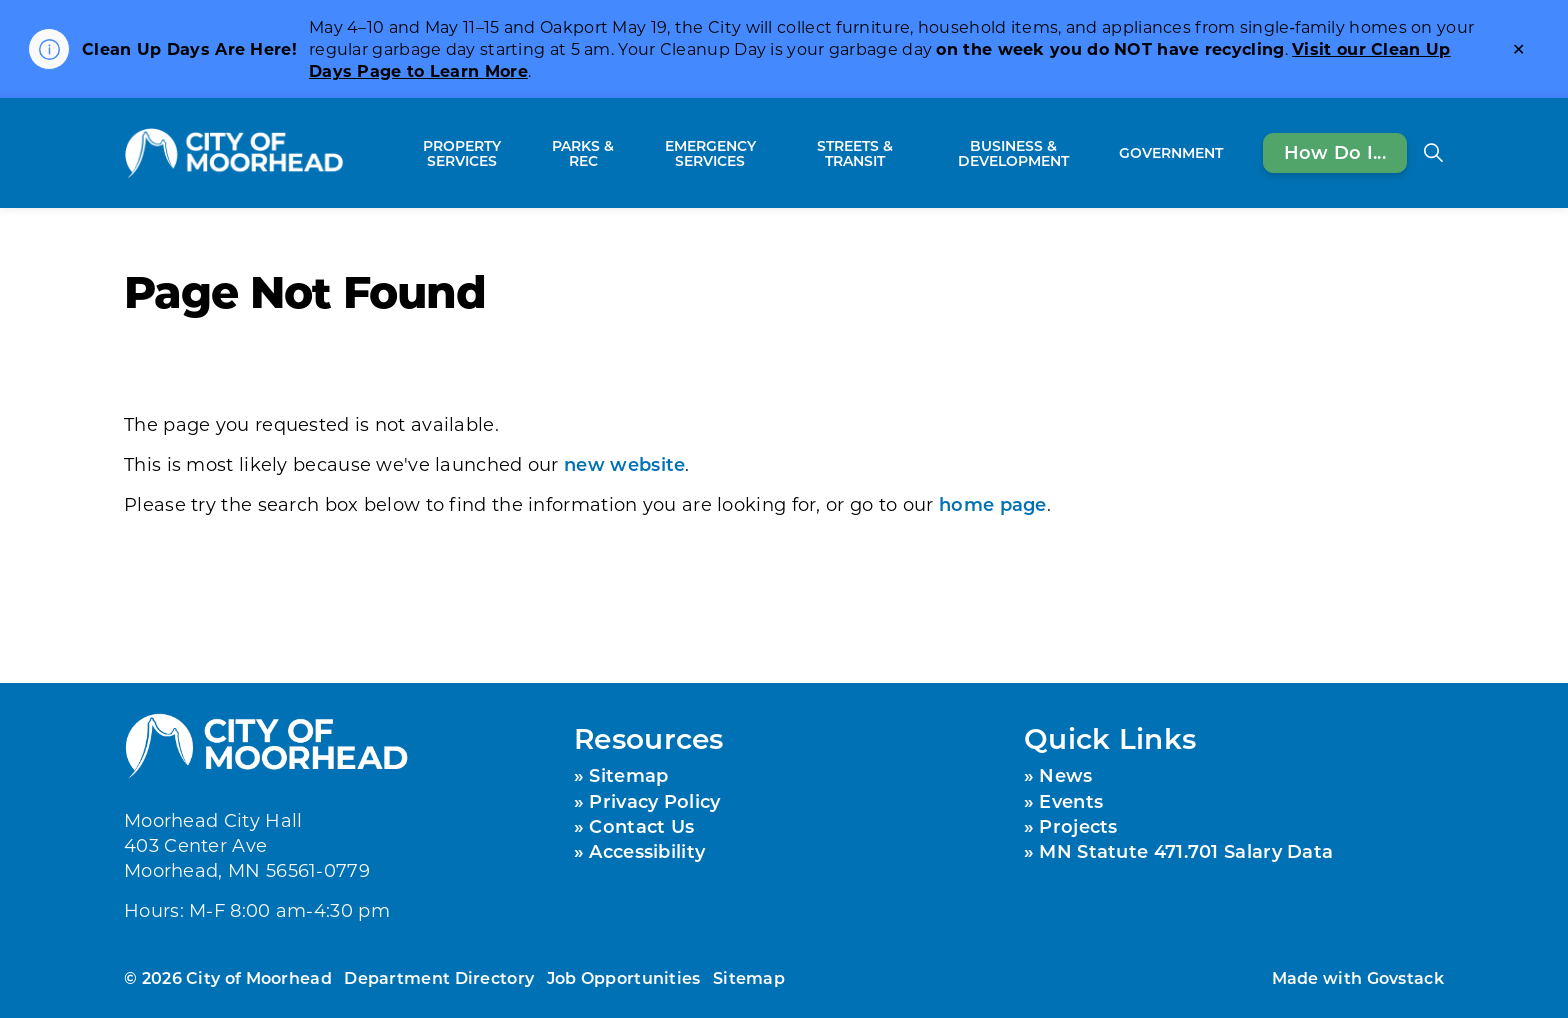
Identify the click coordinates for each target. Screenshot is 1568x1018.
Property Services (462, 153)
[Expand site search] (1433, 153)
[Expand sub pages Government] (1233, 153)
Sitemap (628, 775)
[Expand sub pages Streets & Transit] (917, 153)
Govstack (1405, 977)
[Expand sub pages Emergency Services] (782, 153)
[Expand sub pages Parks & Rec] (628, 153)
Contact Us (641, 826)
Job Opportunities (624, 977)
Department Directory (439, 977)
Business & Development (1013, 153)
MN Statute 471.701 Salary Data (1186, 851)
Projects (1078, 826)
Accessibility (647, 851)
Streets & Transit (855, 153)
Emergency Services (710, 153)
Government (1171, 152)
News (1065, 775)
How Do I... (1335, 153)
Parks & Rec (583, 153)
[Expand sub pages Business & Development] (1101, 153)
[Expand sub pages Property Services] (529, 153)
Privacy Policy (654, 801)
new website (624, 464)
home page (993, 504)
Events (1071, 801)
